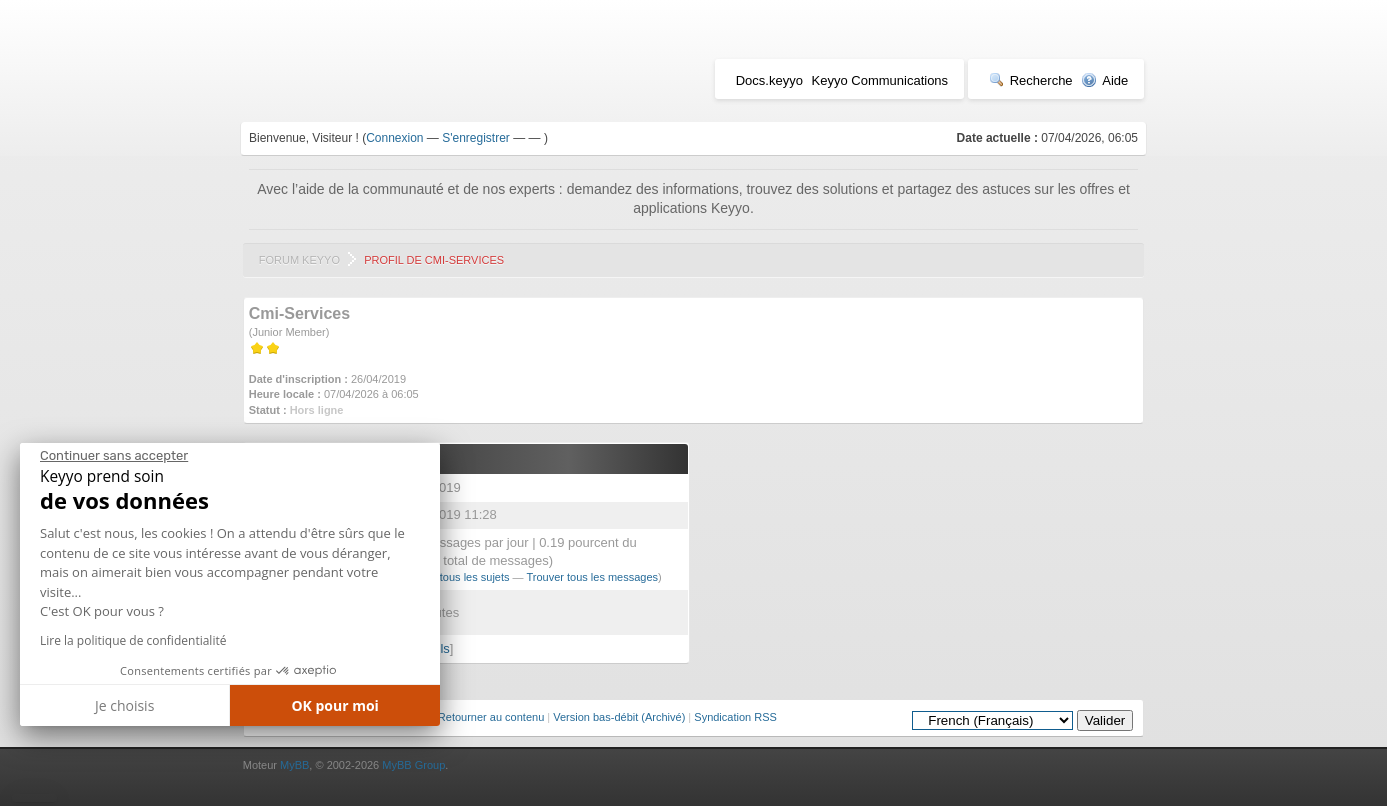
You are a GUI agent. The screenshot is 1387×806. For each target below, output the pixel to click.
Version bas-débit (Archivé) (619, 717)
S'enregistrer (476, 138)
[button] (34, 798)
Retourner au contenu (491, 717)
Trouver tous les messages (592, 577)
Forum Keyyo (299, 260)
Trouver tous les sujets (454, 577)
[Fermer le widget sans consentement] (114, 456)
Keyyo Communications (880, 80)
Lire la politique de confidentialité (133, 640)
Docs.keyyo (769, 80)
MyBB (294, 765)
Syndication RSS (735, 717)
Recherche (1031, 80)
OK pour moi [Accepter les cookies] (335, 705)
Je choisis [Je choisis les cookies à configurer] (124, 705)
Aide (1104, 80)
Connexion (394, 138)
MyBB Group (413, 765)
